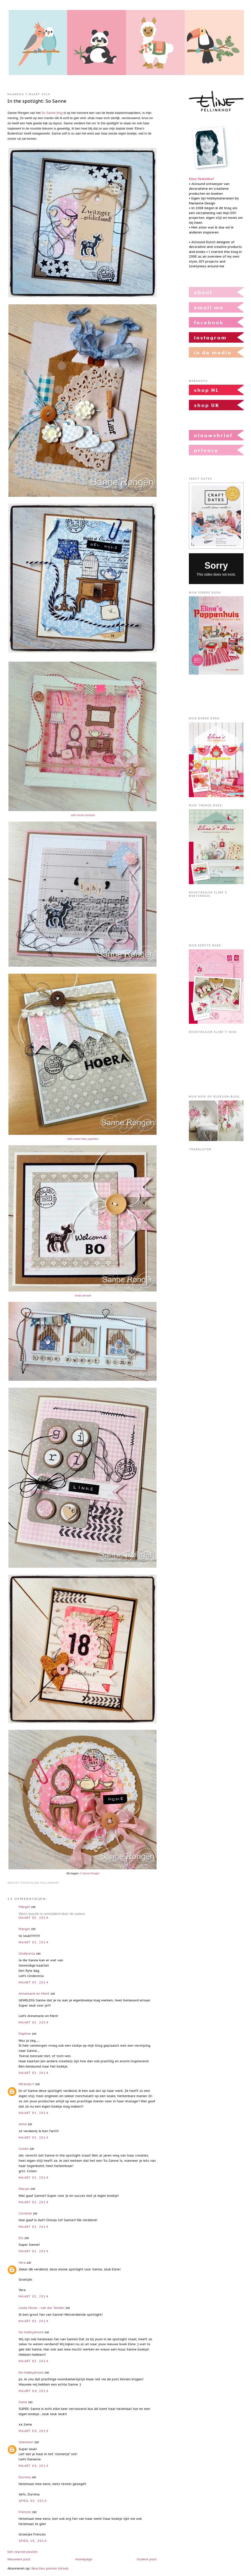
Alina (23, 2124)
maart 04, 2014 (33, 2391)
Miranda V (26, 2084)
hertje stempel (83, 1295)
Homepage (83, 2559)
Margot (24, 1907)
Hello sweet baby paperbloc (83, 1139)
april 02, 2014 (32, 2501)
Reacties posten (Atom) (50, 2568)
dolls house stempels (83, 815)
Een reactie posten (22, 2552)
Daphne (25, 2033)
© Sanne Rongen (90, 1873)
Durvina (25, 2477)
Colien (24, 2149)
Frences (25, 2512)
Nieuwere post (19, 2559)
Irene (23, 2402)
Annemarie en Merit (34, 1993)
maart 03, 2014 (33, 1918)
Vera (22, 2262)
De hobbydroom (31, 2332)
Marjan (25, 2189)
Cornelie (25, 2213)
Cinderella (27, 1953)
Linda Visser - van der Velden (41, 2308)
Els (21, 2238)
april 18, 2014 (32, 2541)
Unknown (26, 2442)
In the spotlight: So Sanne (36, 101)
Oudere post (147, 2559)
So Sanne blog (52, 113)
